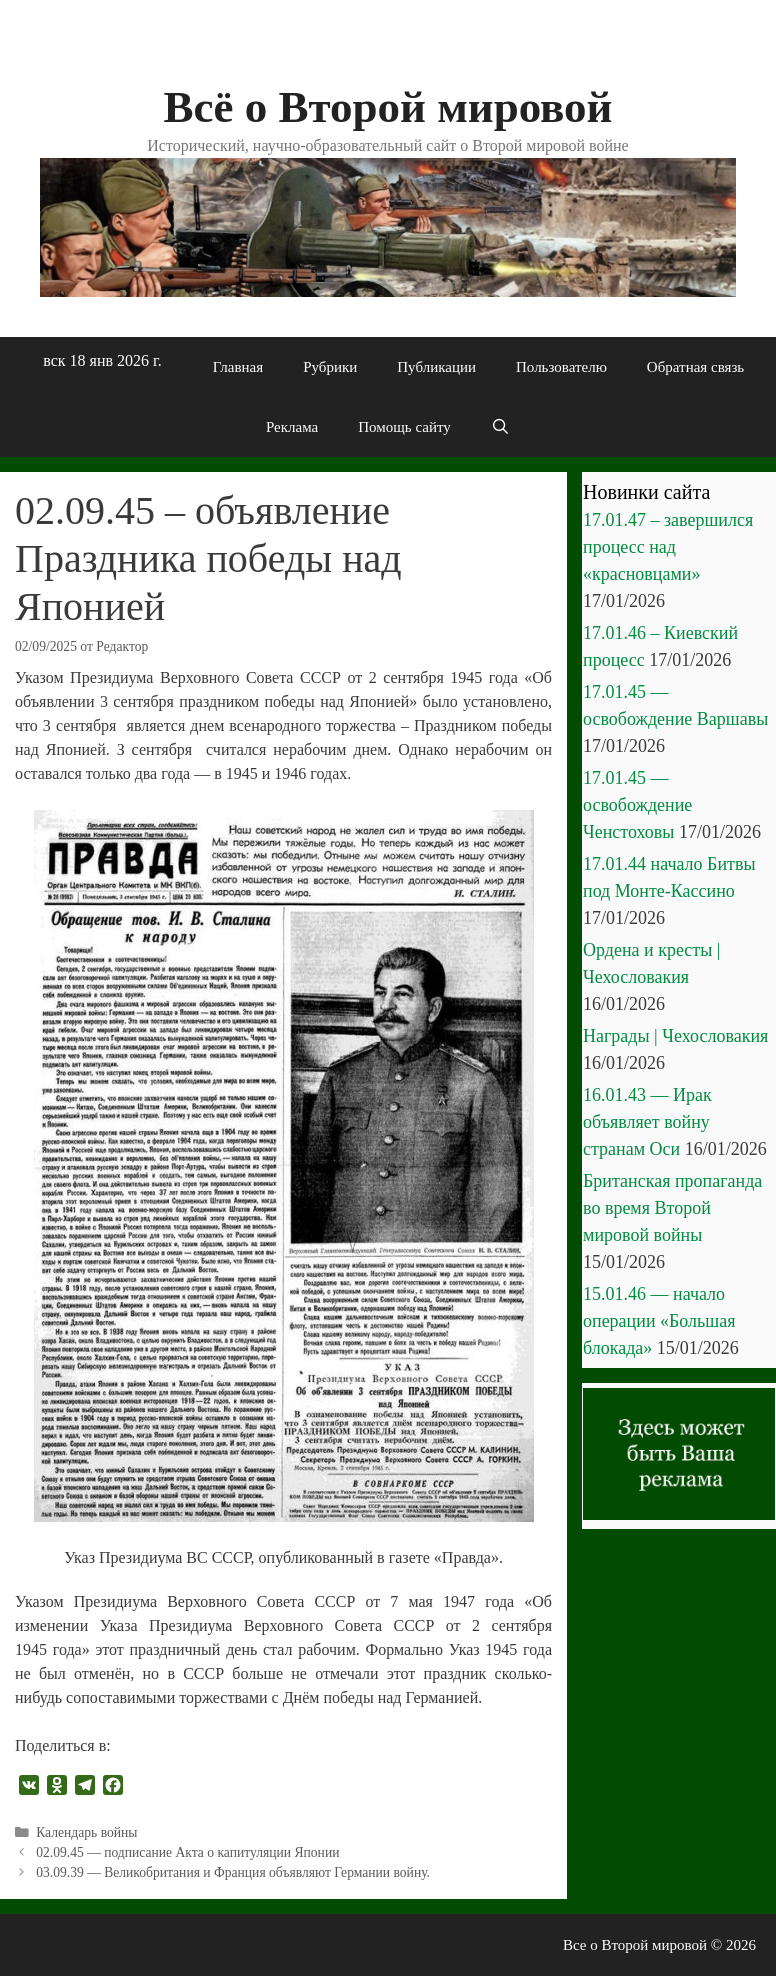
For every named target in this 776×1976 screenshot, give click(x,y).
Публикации (436, 367)
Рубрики (330, 367)
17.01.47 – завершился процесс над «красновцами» (668, 547)
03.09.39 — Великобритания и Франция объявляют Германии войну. (233, 1872)
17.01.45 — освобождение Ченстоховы (637, 805)
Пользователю (561, 367)
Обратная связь (695, 367)
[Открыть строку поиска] (500, 427)
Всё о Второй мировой (387, 107)
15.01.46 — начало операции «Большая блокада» (659, 1321)
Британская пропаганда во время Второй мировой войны (672, 1208)
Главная (238, 367)
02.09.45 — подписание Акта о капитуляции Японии (187, 1852)
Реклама (292, 427)
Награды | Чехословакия (675, 1036)
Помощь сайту (404, 427)
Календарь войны (86, 1832)
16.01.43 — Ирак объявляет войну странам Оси (647, 1122)
